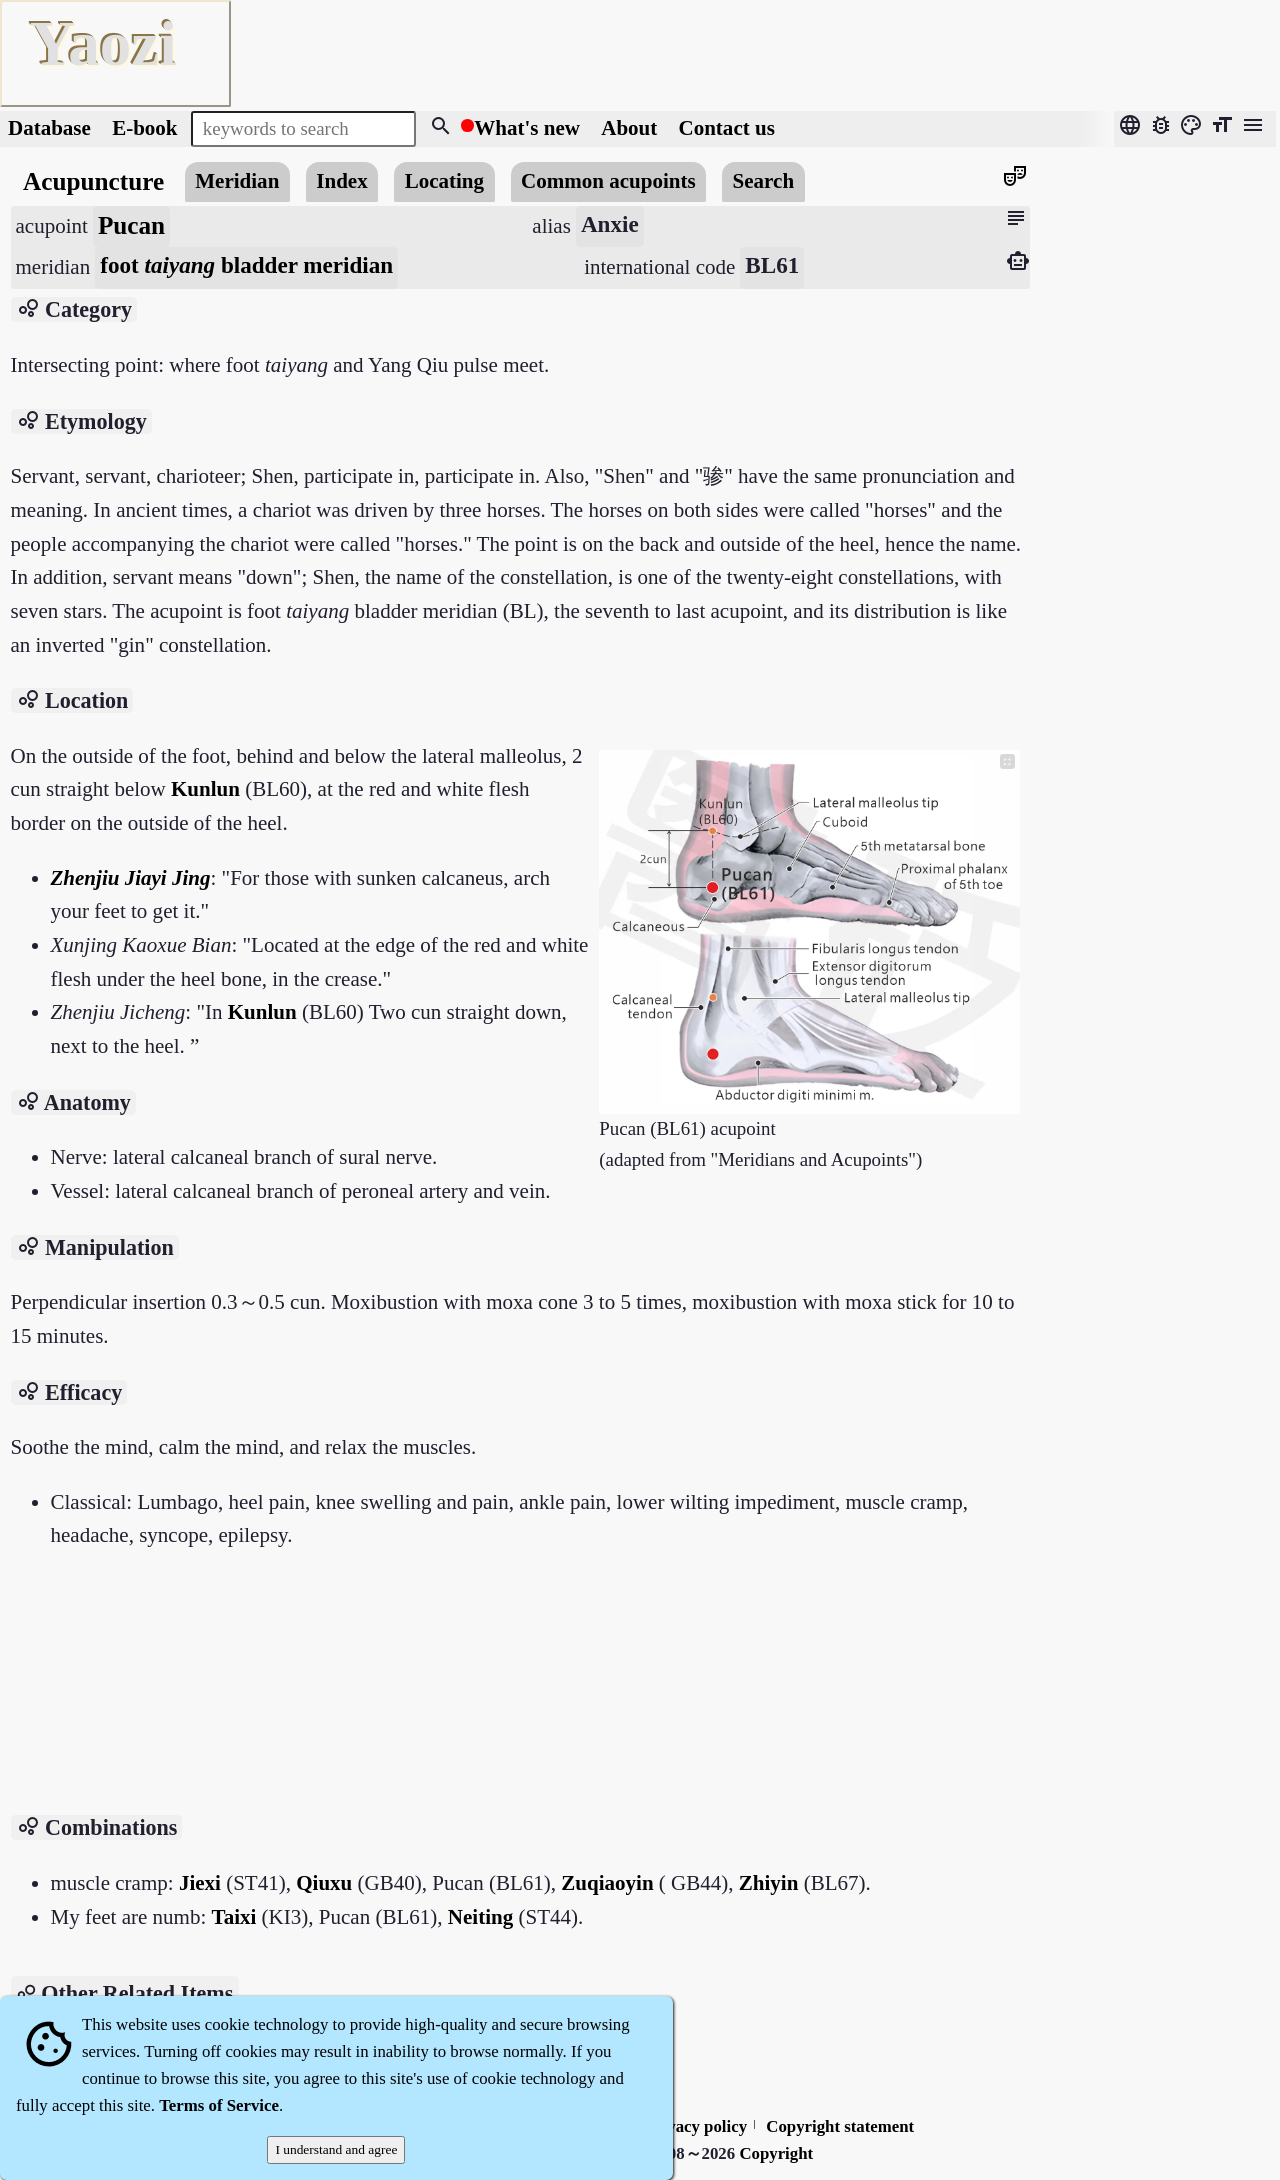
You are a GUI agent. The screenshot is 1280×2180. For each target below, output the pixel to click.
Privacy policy (696, 2126)
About (631, 128)
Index (341, 181)
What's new (527, 128)
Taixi (234, 1917)
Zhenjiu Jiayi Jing (131, 878)
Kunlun (205, 789)
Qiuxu (324, 1883)
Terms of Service (219, 2105)
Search (764, 181)
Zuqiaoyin (607, 1883)
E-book (144, 128)
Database (49, 128)
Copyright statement (840, 2126)
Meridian (237, 181)
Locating (444, 181)
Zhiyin (769, 1883)
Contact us (727, 128)
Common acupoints (608, 181)
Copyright (776, 2153)
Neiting (480, 1917)
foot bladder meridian (246, 265)
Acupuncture (93, 181)
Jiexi (200, 1883)
